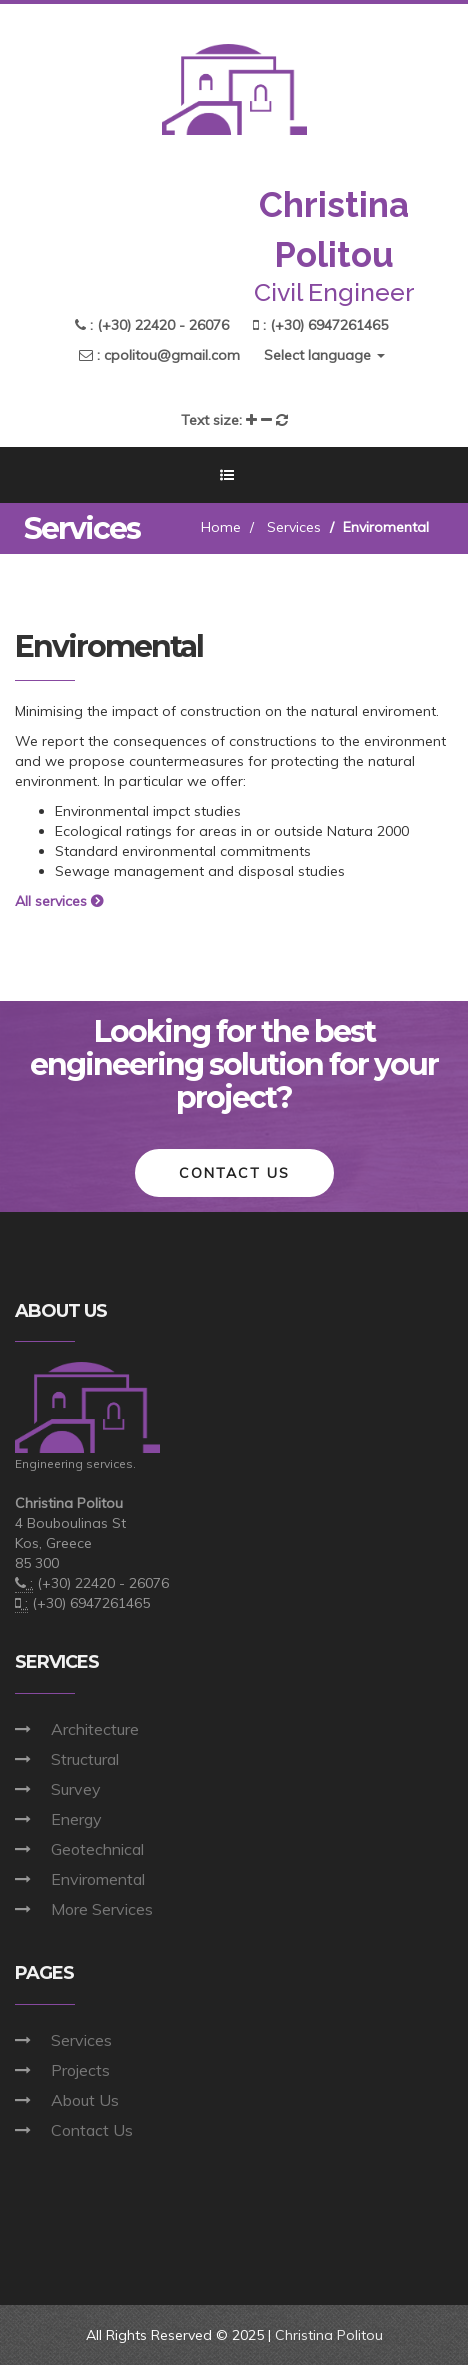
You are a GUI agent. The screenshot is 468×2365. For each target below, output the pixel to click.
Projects (80, 2070)
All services (61, 901)
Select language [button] (324, 355)
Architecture (95, 1729)
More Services (102, 1909)
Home (221, 527)
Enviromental (98, 1879)
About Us (85, 2100)
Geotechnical (97, 1849)
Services (294, 527)
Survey (76, 1789)
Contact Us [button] (234, 1173)
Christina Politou (329, 2335)
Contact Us (92, 2130)
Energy (76, 1819)
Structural (85, 1759)
